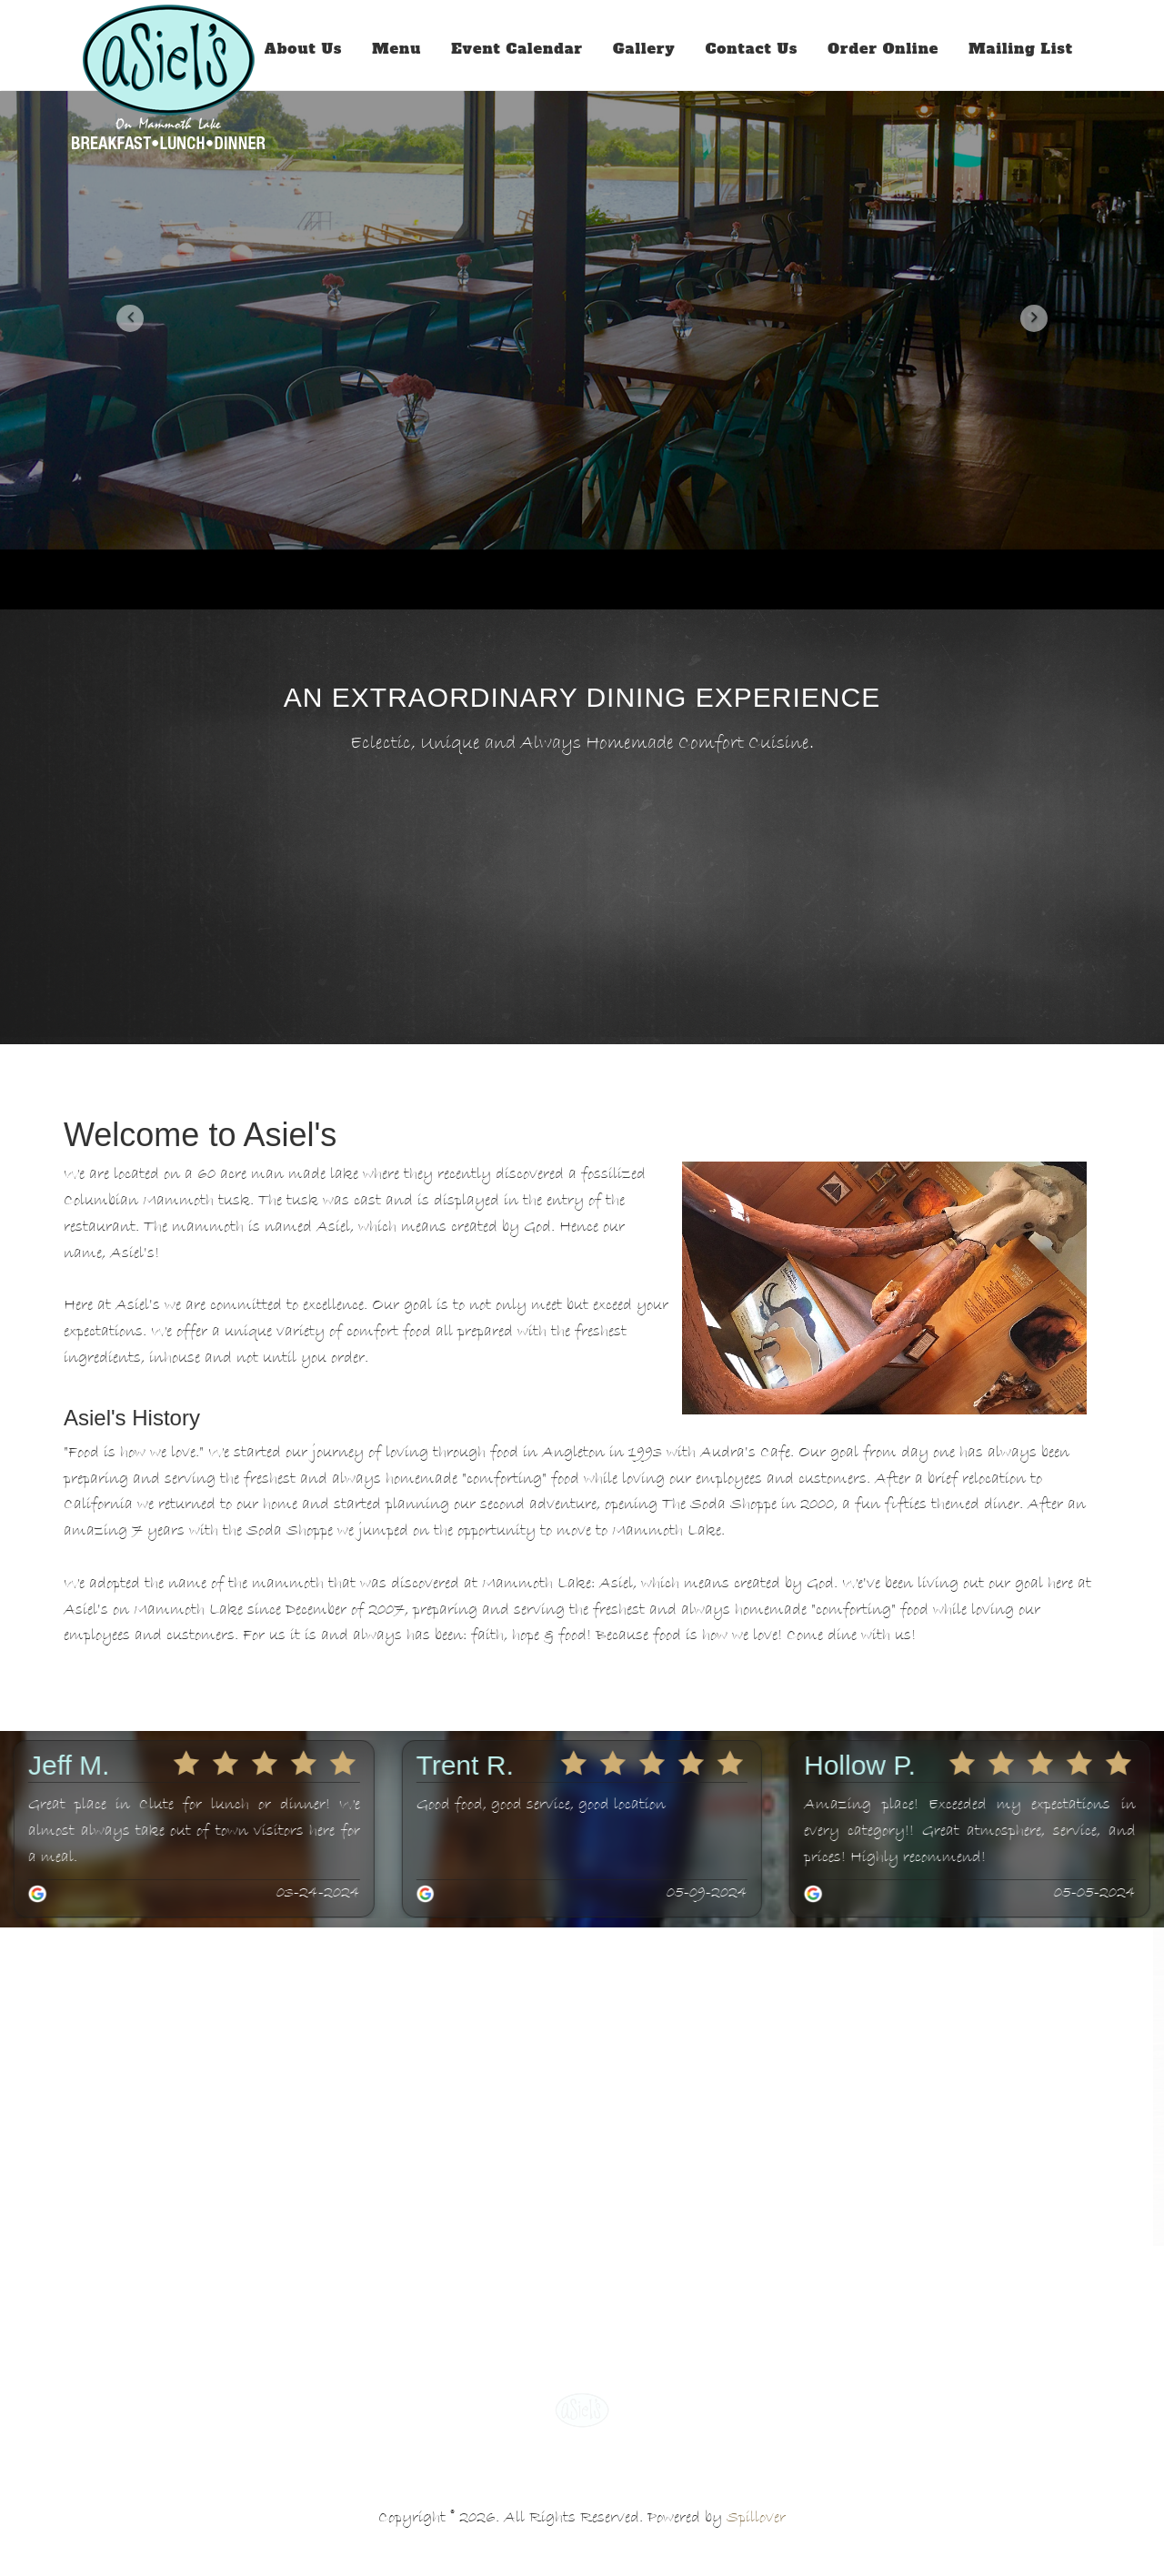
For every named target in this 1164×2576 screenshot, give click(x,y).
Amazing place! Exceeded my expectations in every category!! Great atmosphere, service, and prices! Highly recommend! (970, 1831)
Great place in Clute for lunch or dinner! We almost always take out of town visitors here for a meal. (194, 1831)
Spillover (756, 2518)
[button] (130, 318)
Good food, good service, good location (541, 1805)
